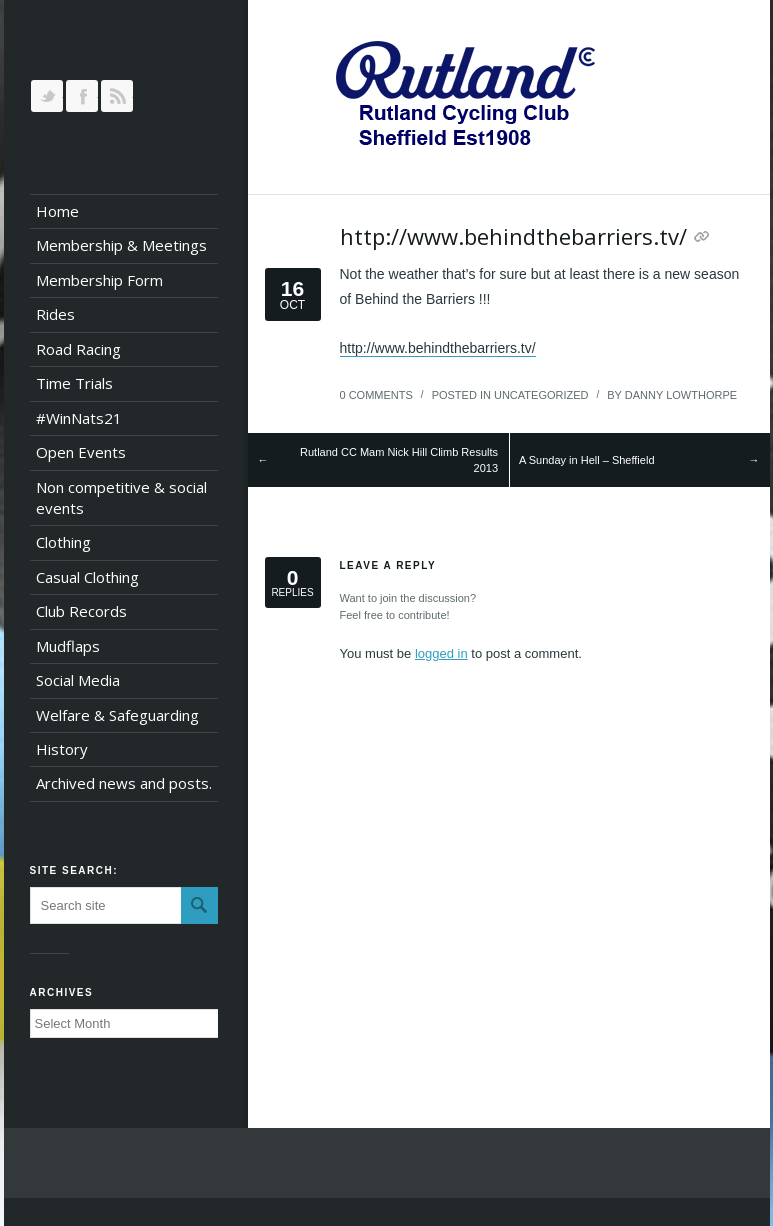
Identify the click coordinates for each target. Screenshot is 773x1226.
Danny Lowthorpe (681, 395)
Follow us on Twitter (47, 96)
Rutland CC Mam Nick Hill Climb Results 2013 (399, 460)
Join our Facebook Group (82, 96)
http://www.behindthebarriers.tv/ (513, 236)
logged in (441, 653)
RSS (117, 96)
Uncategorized (541, 395)
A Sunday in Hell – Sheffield (587, 460)
